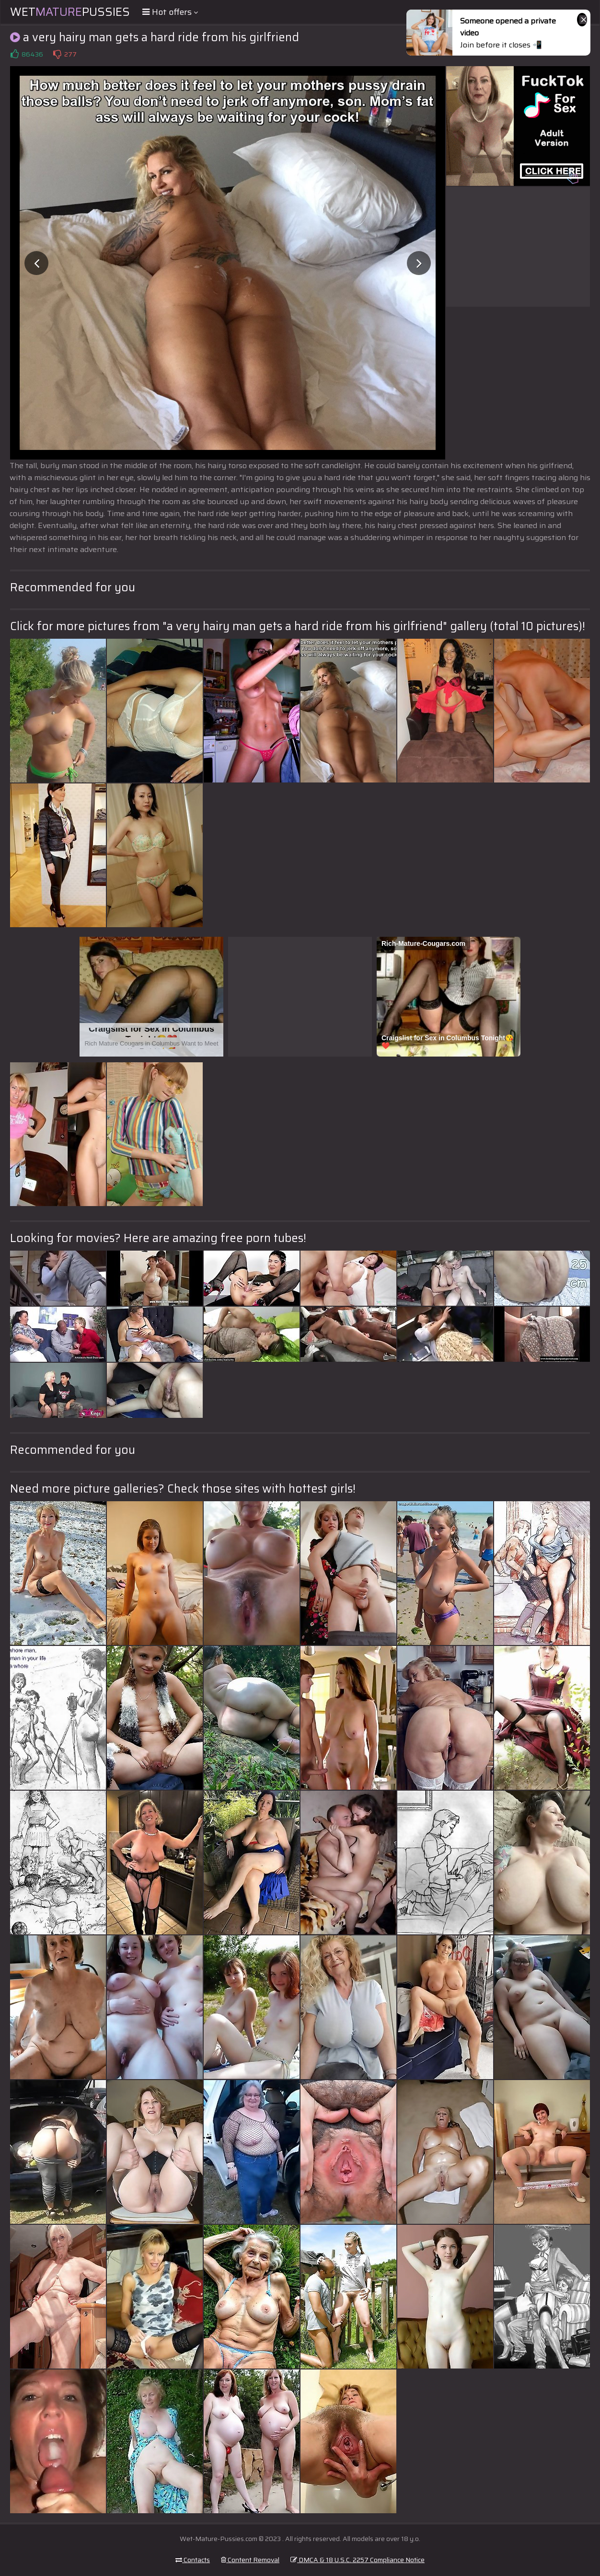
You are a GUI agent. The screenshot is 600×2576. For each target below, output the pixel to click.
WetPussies (70, 12)
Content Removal (250, 2559)
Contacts (192, 2559)
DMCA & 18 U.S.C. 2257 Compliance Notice (357, 2559)
